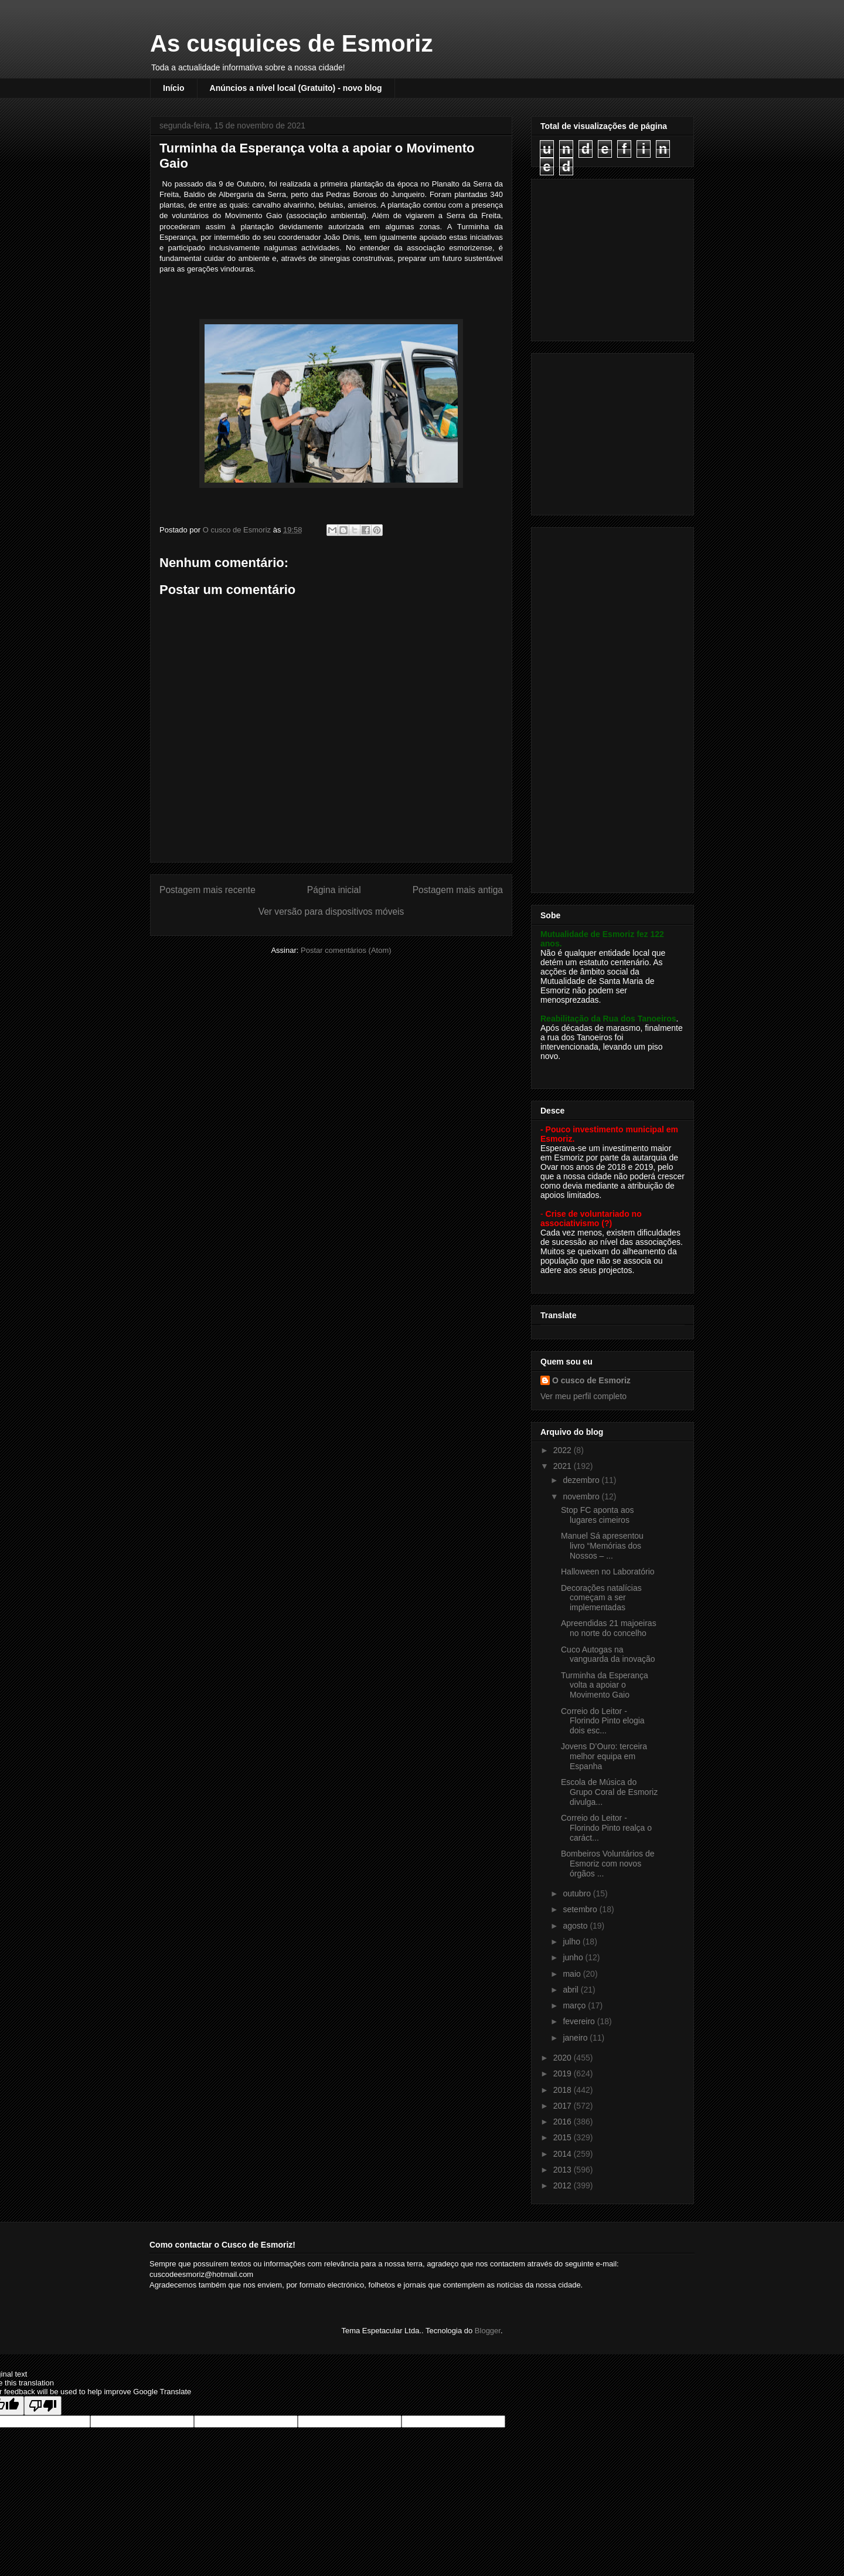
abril (571, 1989)
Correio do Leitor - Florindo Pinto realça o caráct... (606, 1827)
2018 (563, 2090)
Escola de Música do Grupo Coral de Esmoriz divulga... (609, 1792)
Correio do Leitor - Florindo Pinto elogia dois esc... (603, 1721)
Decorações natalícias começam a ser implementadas (601, 1598)
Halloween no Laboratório (608, 1571)
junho (574, 1957)
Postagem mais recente (207, 890)
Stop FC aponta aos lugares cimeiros (597, 1515)
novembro (582, 1496)
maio (573, 1973)
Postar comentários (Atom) (346, 950)
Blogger (488, 2330)
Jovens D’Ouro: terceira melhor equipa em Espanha (604, 1756)
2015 (563, 2137)
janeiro (576, 2037)
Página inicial (334, 890)
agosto (576, 1925)
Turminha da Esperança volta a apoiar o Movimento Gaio (604, 1685)
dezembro (582, 1480)
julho (572, 1941)
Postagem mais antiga (458, 890)
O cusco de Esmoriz (591, 1380)
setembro (581, 1909)
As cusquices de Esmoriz (291, 43)
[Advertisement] (613, 257)
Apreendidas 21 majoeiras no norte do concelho (608, 1628)
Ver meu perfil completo (583, 1396)
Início (174, 88)
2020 (563, 2057)
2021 (563, 1466)
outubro (578, 1893)
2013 (563, 2169)
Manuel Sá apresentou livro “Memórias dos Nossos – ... (602, 1545)
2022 (563, 1450)
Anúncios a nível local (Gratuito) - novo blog (296, 88)
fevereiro (580, 2021)
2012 (563, 2185)
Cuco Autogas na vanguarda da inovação (608, 1654)
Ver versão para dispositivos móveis (331, 912)
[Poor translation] (43, 2405)
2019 (563, 2073)
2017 (563, 2105)
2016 (563, 2121)
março (575, 2005)
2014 (563, 2153)
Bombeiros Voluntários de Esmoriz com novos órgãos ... (608, 1863)
